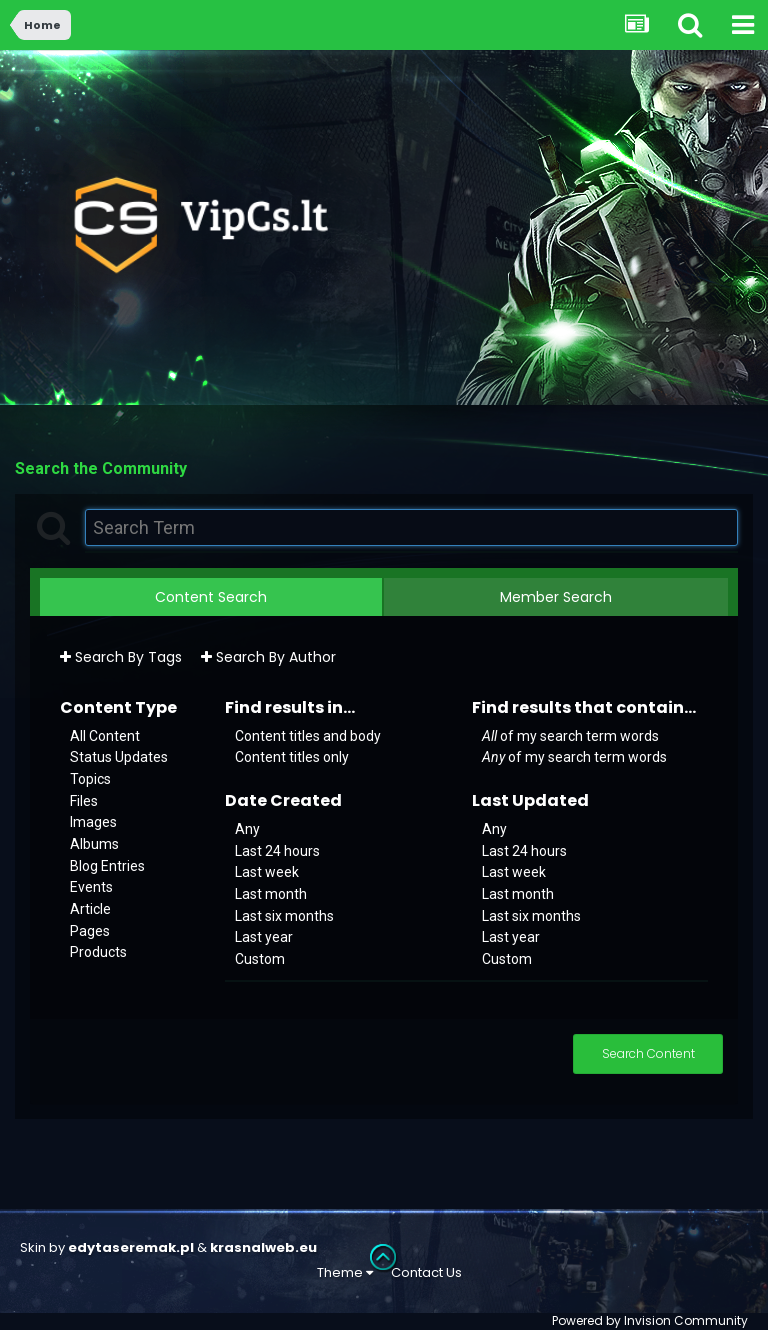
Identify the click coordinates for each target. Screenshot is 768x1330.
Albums (94, 844)
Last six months (284, 915)
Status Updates (119, 757)
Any (247, 829)
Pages (90, 930)
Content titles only (292, 757)
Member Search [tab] (556, 597)
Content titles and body (308, 735)
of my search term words (570, 735)
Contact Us (426, 1272)
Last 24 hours (277, 850)
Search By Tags (121, 657)
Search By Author (268, 657)
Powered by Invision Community (650, 1320)
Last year (264, 937)
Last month (271, 894)
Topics (90, 779)
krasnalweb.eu (263, 1247)
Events (91, 887)
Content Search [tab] (211, 597)
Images (93, 822)
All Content (105, 735)
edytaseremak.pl (131, 1247)
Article (90, 909)
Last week (267, 872)
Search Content (648, 1053)
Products (98, 952)
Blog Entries (107, 865)
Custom (260, 959)
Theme (345, 1272)
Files (84, 800)
